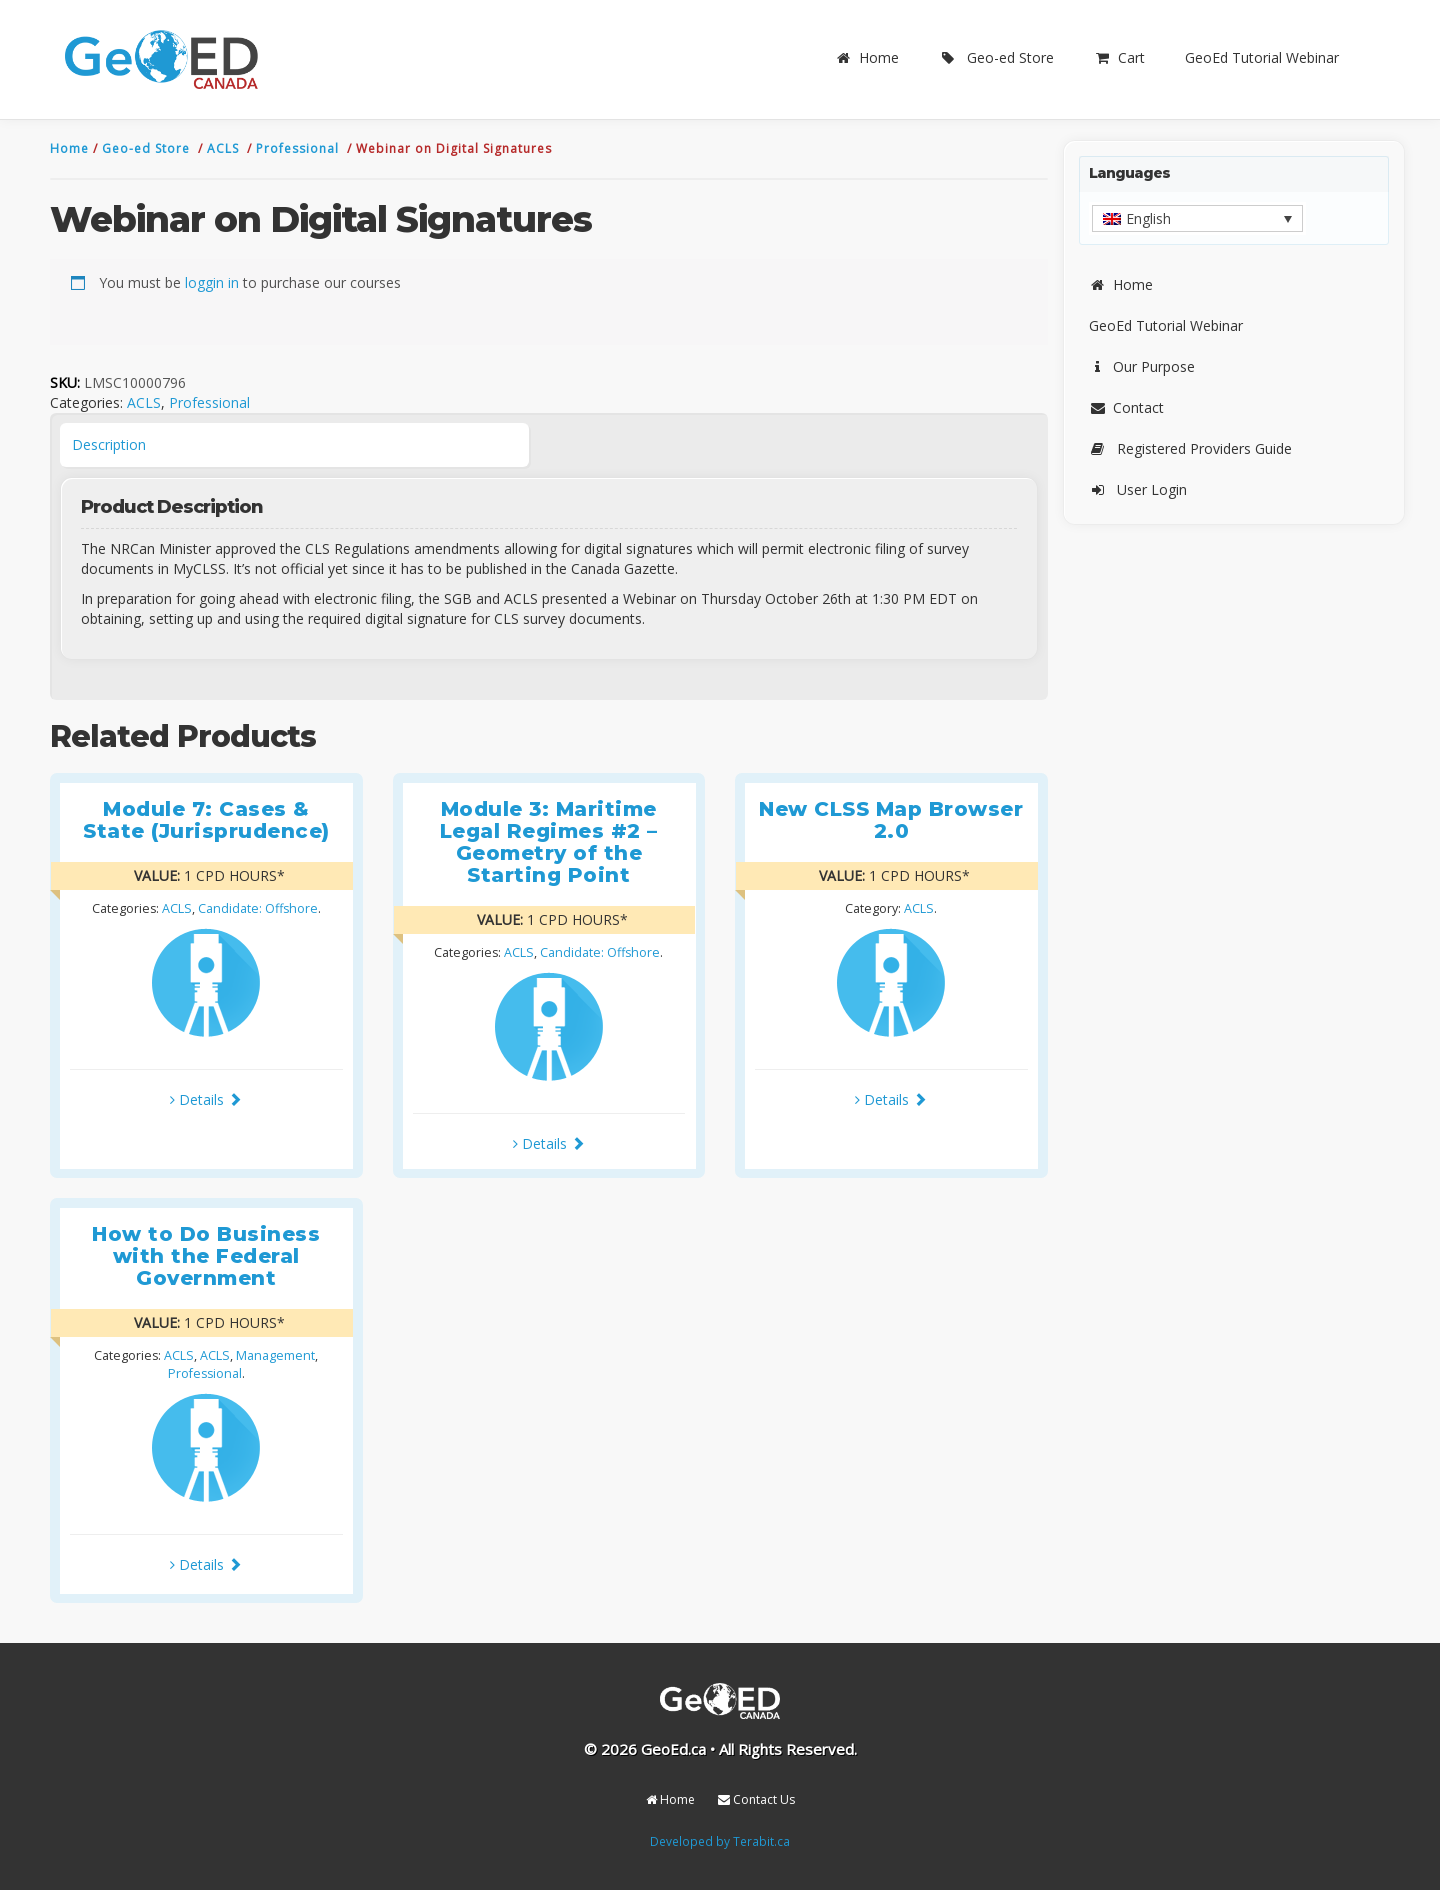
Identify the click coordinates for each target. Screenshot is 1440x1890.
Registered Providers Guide (1190, 448)
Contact (1126, 407)
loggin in (212, 282)
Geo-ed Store (996, 57)
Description (109, 444)
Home (867, 57)
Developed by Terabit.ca (720, 1841)
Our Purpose (1142, 366)
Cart (1119, 57)
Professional (299, 148)
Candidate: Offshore (258, 908)
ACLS (225, 148)
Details (206, 1099)
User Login (1138, 489)
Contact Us (756, 1799)
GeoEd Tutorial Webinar (1262, 57)
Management (275, 1355)
